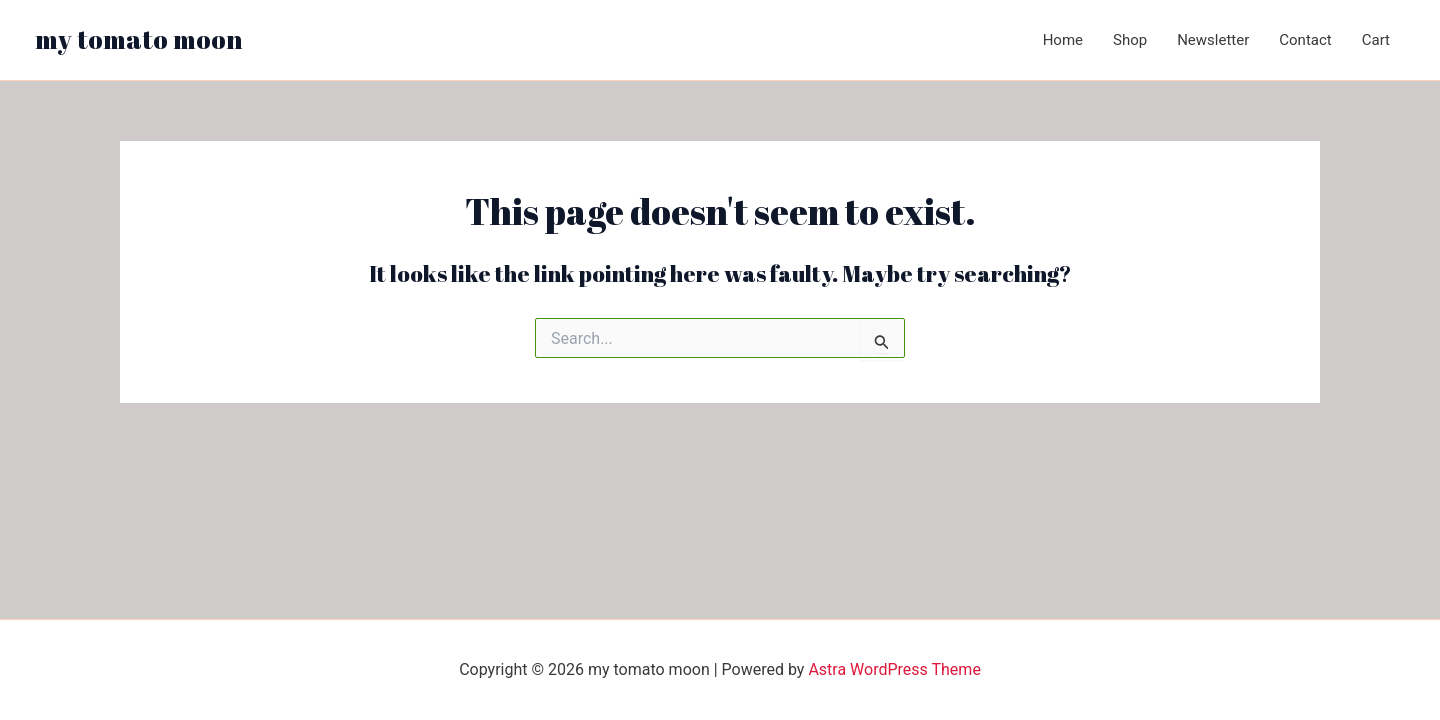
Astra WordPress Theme (894, 669)
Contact (1305, 40)
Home (1063, 40)
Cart (1376, 40)
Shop (1130, 40)
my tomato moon (139, 39)
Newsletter (1213, 40)
